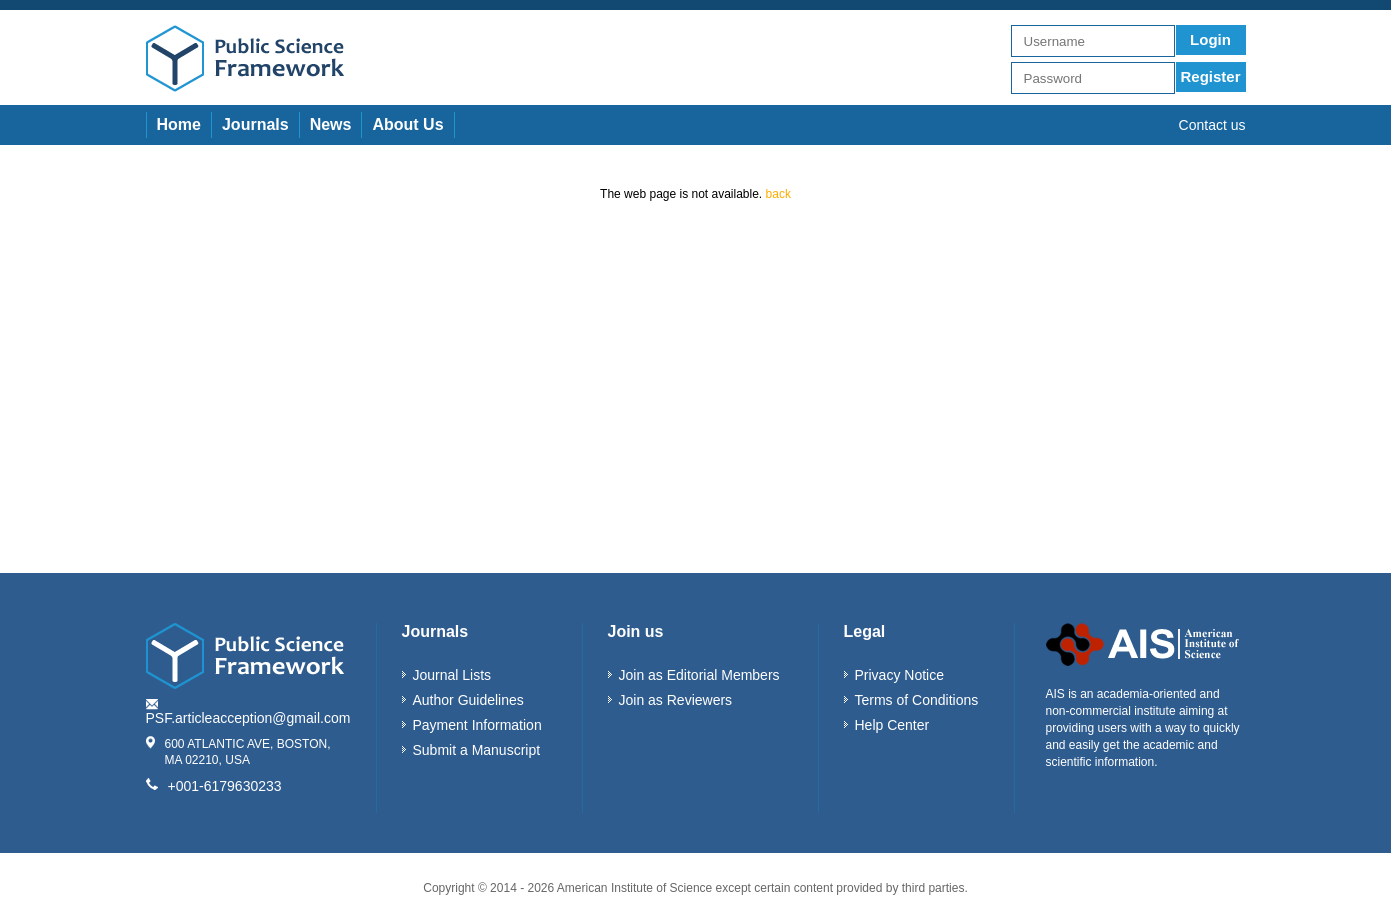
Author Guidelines (468, 700)
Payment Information (477, 725)
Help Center (892, 725)
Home (179, 124)
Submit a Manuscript (477, 750)
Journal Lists (452, 675)
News (331, 124)
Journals (255, 124)
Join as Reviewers (676, 700)
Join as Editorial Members (699, 675)
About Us (407, 124)
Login (1210, 39)
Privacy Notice (899, 675)
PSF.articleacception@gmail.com (248, 718)
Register (1210, 76)
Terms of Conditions (917, 700)
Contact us (1212, 125)
